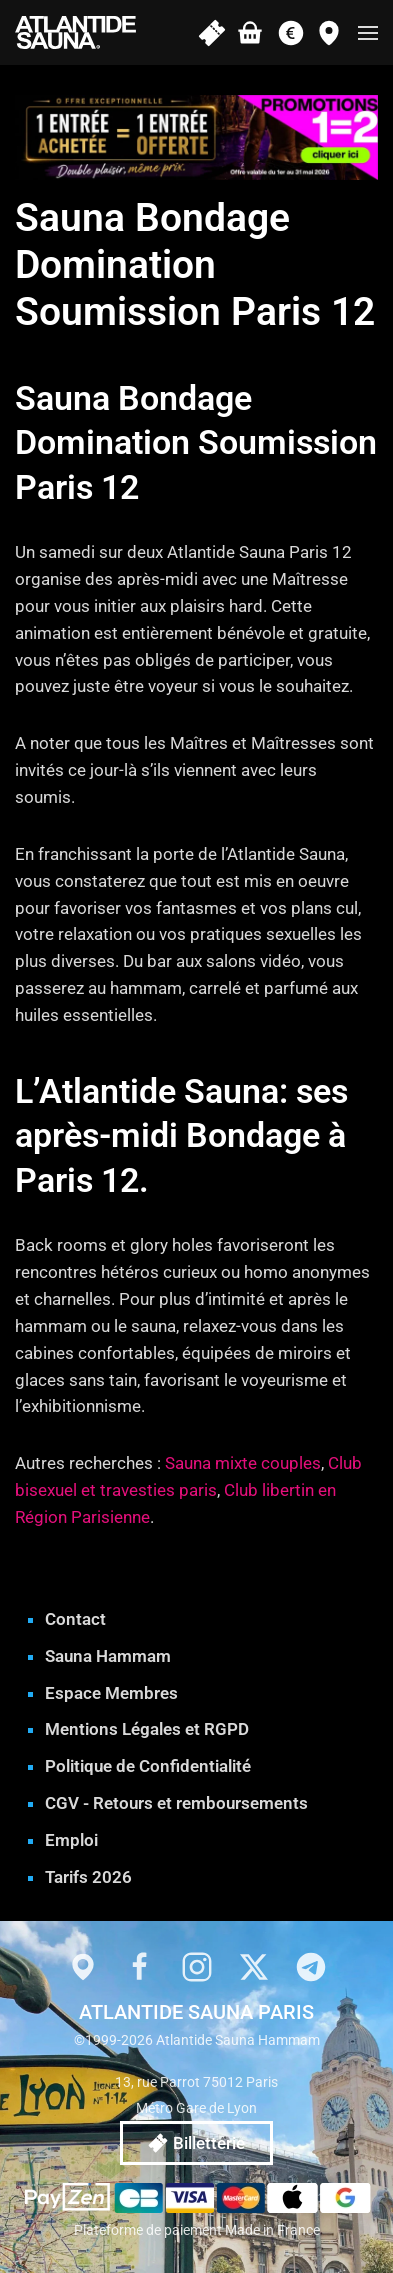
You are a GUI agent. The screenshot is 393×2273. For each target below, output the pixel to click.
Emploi (71, 1840)
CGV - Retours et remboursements (176, 1803)
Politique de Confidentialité (148, 1766)
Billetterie (196, 2143)
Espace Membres (111, 1693)
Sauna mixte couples (243, 1463)
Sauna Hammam (108, 1656)
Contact (75, 1619)
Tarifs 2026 (88, 1877)
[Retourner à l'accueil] (75, 32)
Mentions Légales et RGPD (147, 1729)
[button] (368, 32)
